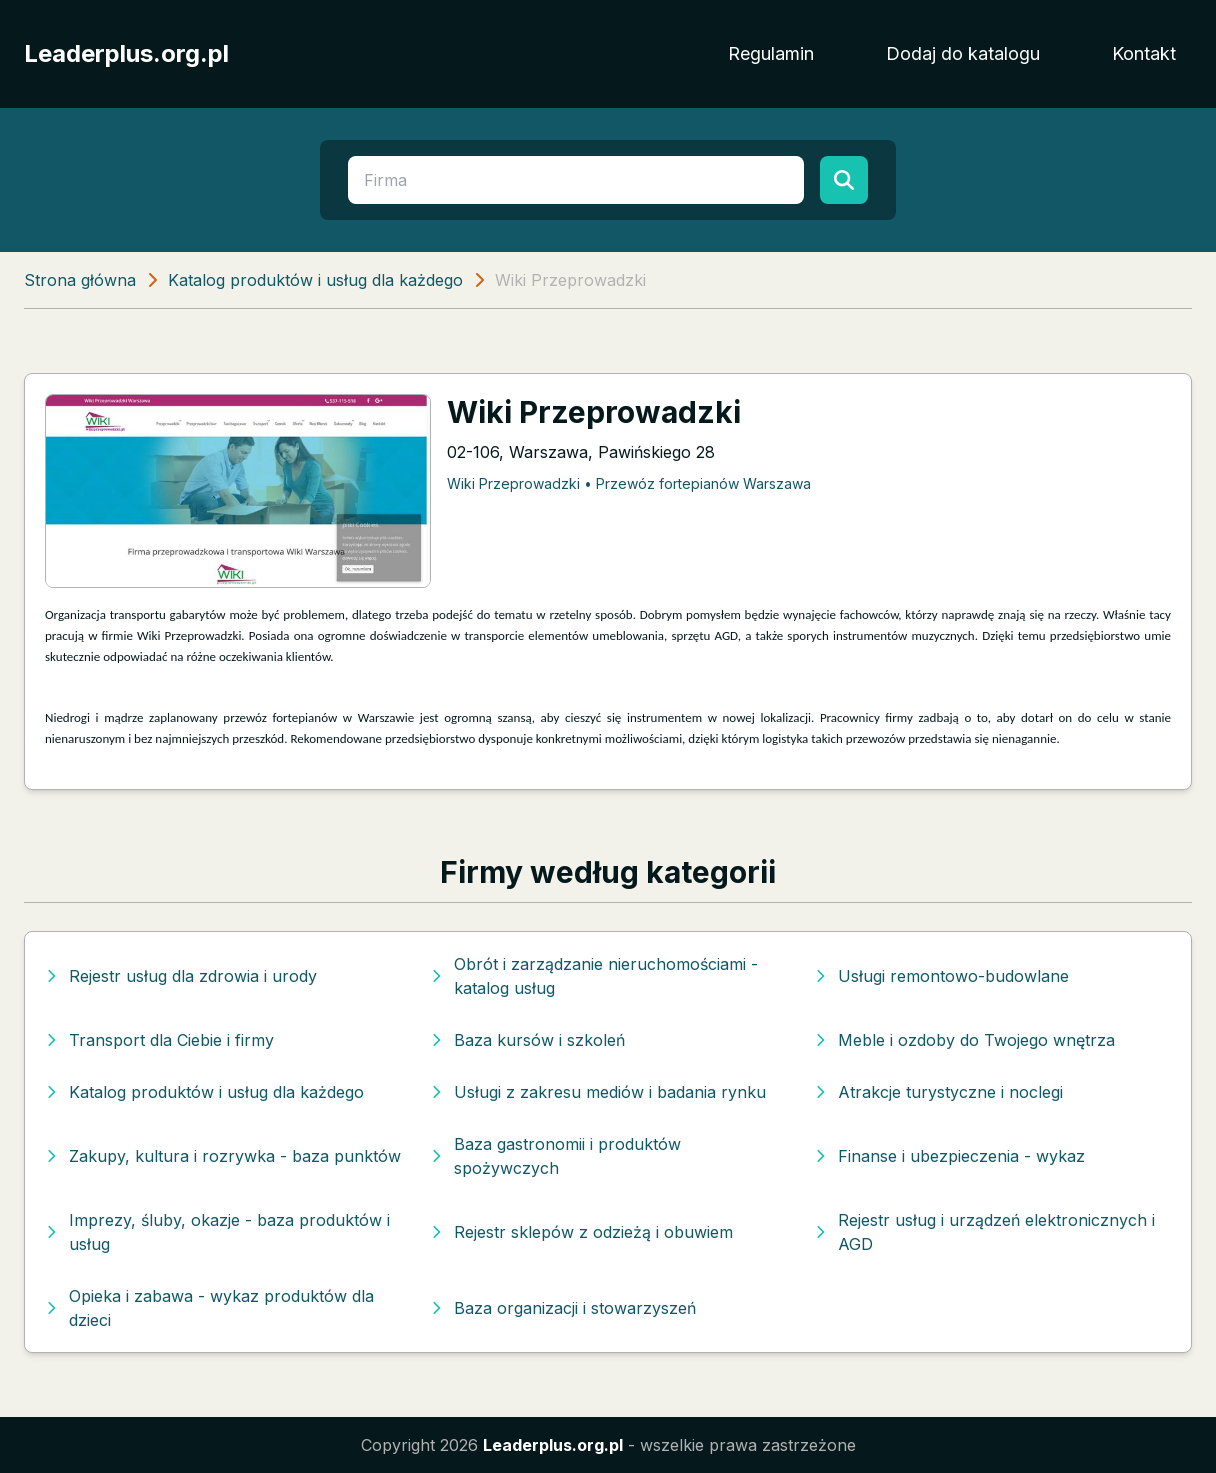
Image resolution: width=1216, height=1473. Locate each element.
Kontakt (1144, 53)
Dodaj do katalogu (963, 53)
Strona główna (80, 280)
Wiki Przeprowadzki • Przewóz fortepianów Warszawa (629, 483)
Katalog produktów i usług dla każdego (315, 280)
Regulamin (771, 53)
